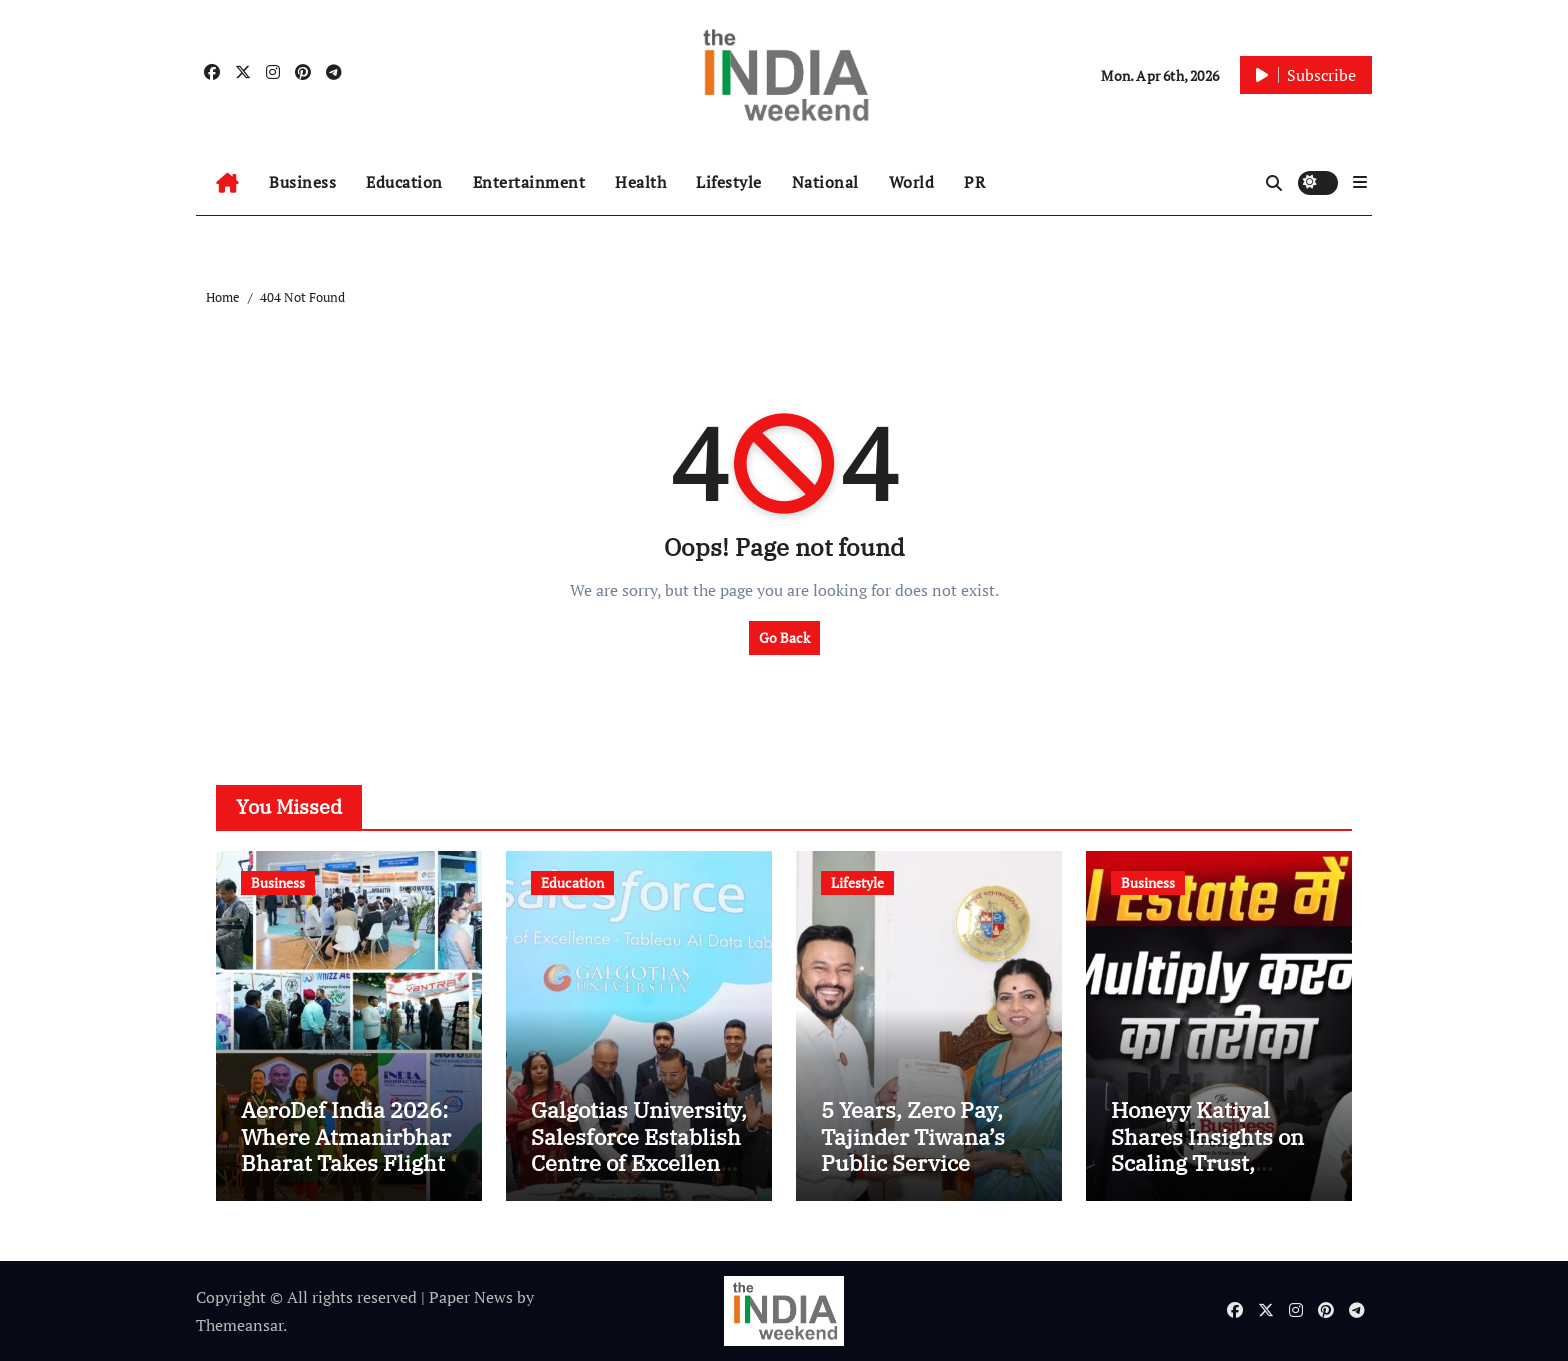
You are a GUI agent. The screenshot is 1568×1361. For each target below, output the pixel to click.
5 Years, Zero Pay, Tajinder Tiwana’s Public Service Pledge (913, 1149)
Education (404, 182)
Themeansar (239, 1325)
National (825, 182)
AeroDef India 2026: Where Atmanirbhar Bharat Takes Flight (346, 1136)
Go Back (784, 637)
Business (302, 182)
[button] (1360, 182)
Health (640, 182)
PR (974, 182)
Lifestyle (729, 182)
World (912, 182)
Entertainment (529, 182)
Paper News (471, 1297)
